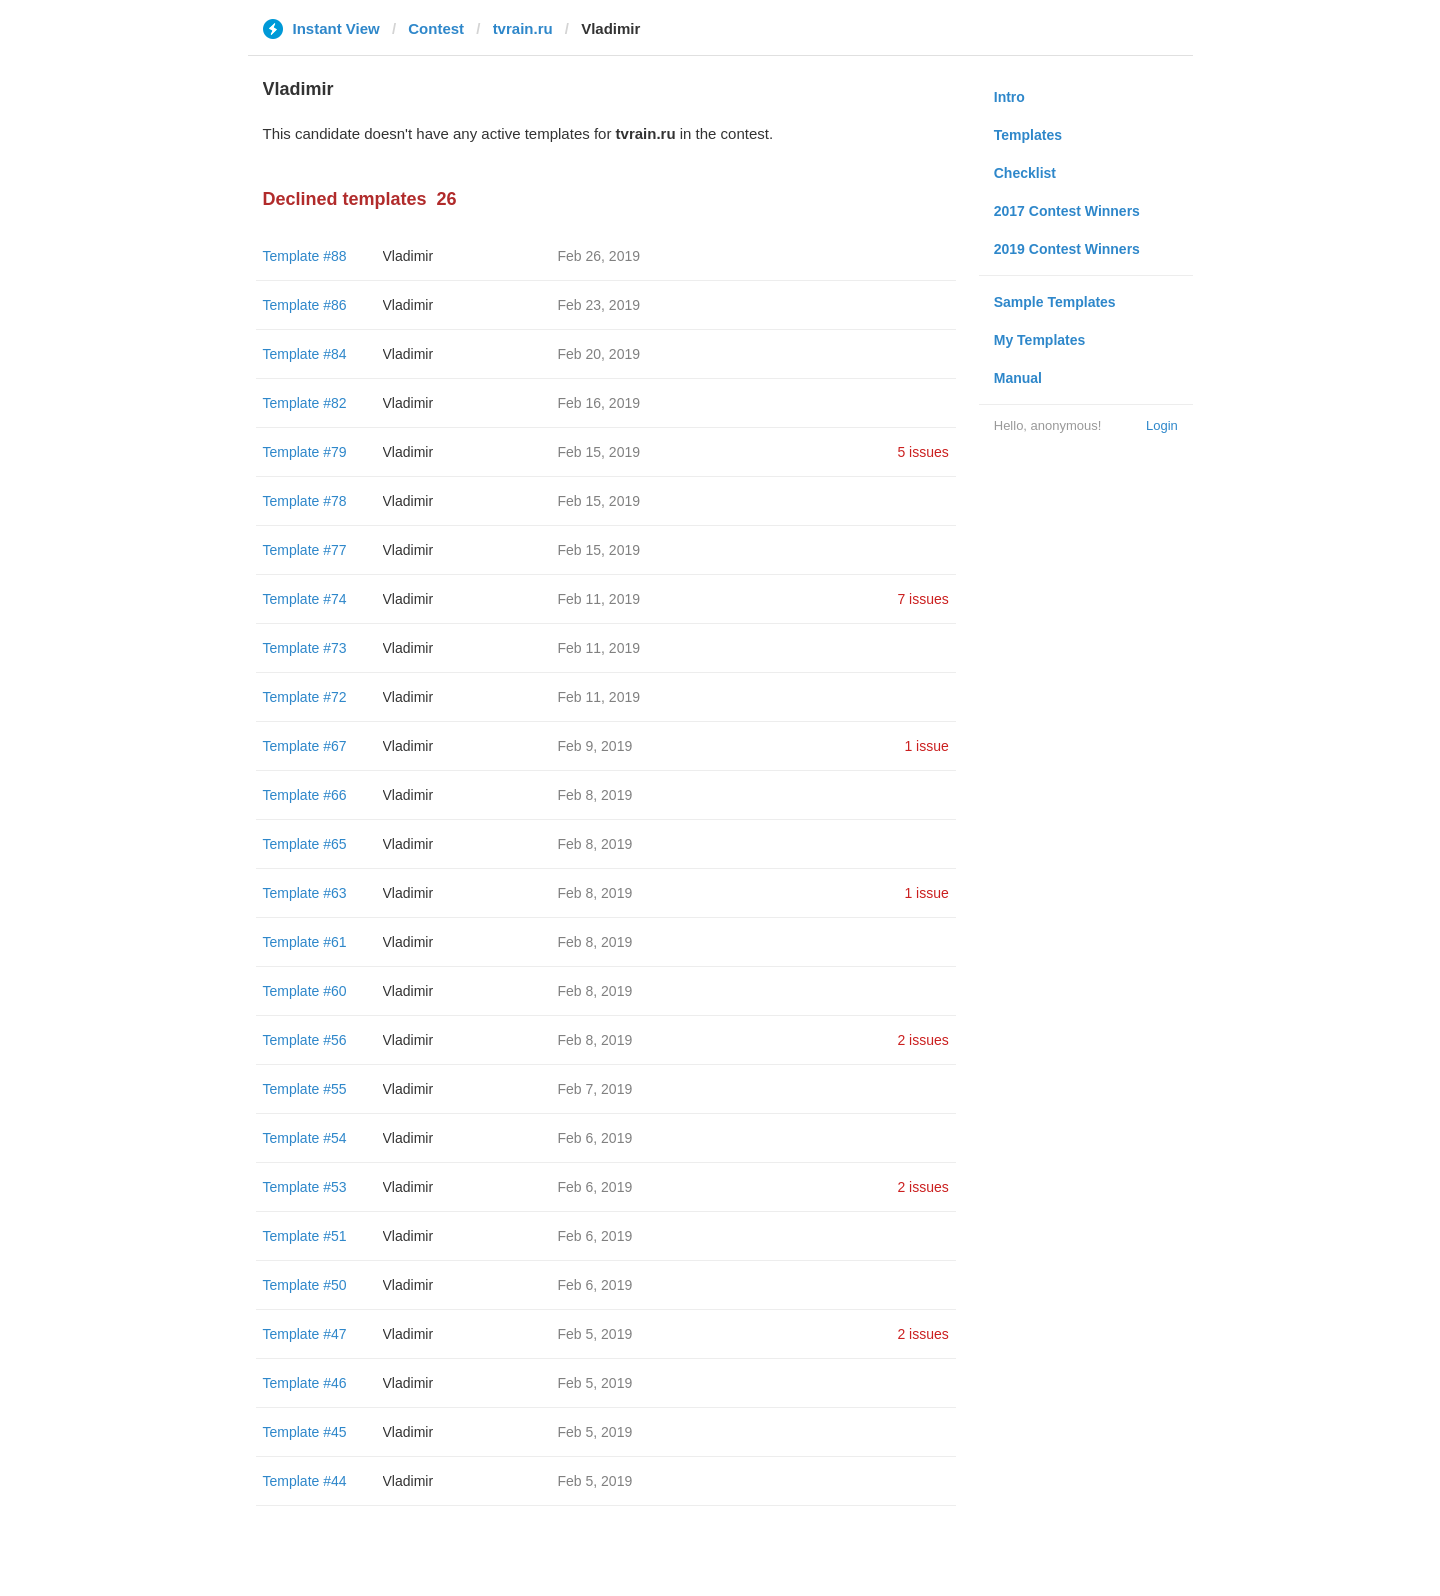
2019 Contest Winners (1067, 249)
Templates (1028, 135)
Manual (1018, 378)
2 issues (922, 1040)
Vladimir (408, 256)
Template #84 (305, 354)
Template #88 (305, 256)
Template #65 (305, 844)
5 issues (922, 452)
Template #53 (305, 1187)
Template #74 (305, 599)
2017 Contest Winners (1067, 211)
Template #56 (305, 1040)
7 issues (922, 599)
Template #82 (305, 403)
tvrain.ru (523, 28)
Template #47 (305, 1334)
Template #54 (305, 1138)
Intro (1009, 97)
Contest (436, 28)
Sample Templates (1055, 302)
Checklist (1025, 173)
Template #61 (305, 942)
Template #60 (305, 991)
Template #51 (305, 1236)
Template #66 (305, 795)
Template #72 (305, 697)
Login (1162, 425)
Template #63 (305, 893)
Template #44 (305, 1481)
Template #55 (305, 1089)
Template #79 (305, 452)
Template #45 (305, 1432)
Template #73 (305, 648)
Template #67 (305, 746)
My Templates (1040, 340)
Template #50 (305, 1285)
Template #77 (305, 550)
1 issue (926, 746)
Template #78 (305, 501)
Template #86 (305, 305)
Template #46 (305, 1383)
